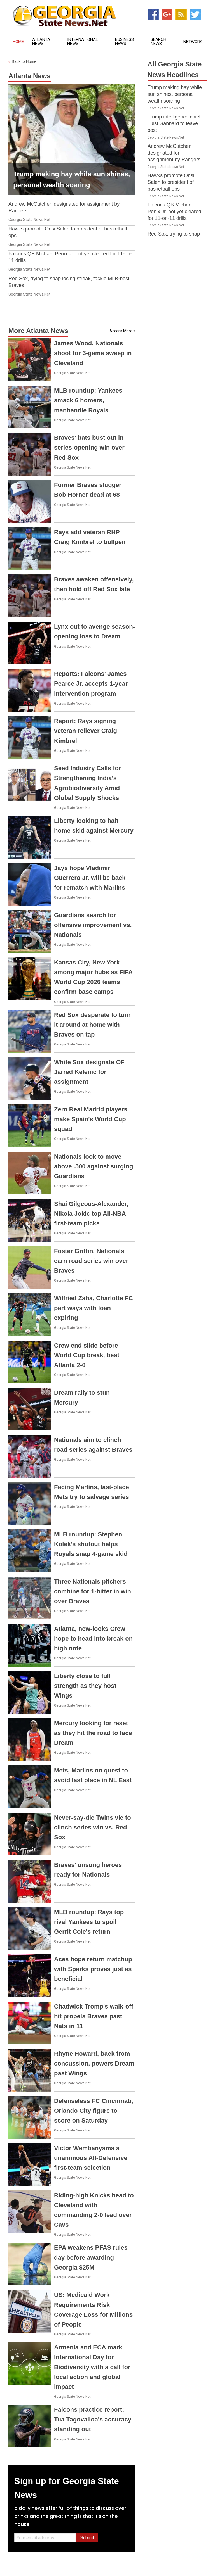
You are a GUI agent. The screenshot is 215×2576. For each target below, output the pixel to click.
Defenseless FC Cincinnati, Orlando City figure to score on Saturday (93, 2110)
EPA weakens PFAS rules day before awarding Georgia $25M (91, 2257)
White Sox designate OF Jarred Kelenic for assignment (89, 1072)
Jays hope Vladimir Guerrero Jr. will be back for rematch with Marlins (90, 877)
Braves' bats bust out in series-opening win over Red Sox (89, 447)
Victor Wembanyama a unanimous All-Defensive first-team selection (90, 2158)
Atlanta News (41, 41)
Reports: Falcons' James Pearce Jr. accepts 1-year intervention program (91, 683)
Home (18, 42)
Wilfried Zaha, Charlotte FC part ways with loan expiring (93, 1308)
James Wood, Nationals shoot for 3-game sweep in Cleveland (93, 353)
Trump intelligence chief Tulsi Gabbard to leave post (174, 123)
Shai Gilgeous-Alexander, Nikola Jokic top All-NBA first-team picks (91, 1213)
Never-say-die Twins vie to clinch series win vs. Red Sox (92, 1827)
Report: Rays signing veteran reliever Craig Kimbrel (85, 730)
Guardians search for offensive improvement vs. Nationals (93, 925)
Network (192, 42)
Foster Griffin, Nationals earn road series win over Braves (91, 1260)
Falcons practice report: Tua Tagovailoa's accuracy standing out (92, 2419)
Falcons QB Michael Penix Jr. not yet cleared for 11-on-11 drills (174, 211)
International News (82, 41)
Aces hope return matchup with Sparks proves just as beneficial (93, 1969)
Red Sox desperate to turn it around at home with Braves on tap (92, 1024)
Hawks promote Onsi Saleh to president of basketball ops (171, 182)
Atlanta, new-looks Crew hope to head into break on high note (93, 1638)
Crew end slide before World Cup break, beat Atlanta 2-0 (86, 1355)
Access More (120, 331)
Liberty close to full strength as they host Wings (85, 1685)
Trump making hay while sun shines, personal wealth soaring (175, 94)
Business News (124, 41)
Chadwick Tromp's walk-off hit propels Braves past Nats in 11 (93, 2016)
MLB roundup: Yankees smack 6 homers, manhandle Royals (88, 400)
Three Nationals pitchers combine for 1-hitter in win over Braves (92, 1591)
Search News (158, 41)
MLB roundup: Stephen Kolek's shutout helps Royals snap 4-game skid (91, 1544)
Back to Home (22, 62)
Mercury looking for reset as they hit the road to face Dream (93, 1733)
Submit (87, 2537)
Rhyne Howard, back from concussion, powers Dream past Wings (94, 2063)
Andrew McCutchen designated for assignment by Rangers (174, 152)
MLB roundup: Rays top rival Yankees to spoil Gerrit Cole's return (89, 1922)
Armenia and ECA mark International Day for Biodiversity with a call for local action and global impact (92, 2367)
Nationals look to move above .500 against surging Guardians (93, 1166)
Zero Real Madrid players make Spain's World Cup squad (90, 1119)
